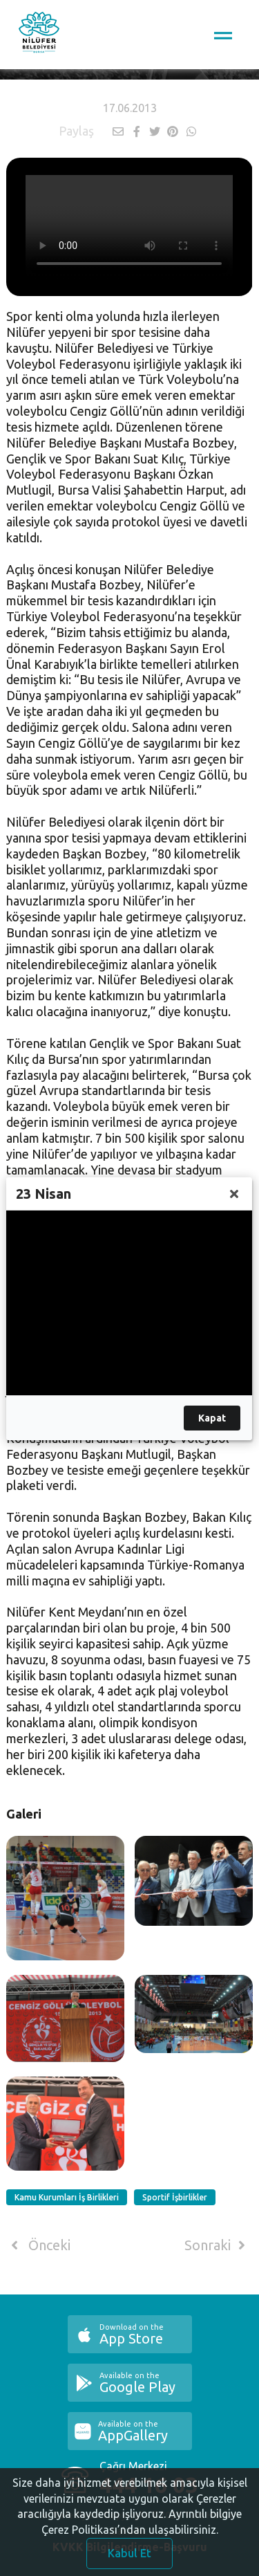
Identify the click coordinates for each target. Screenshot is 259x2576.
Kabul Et (129, 2553)
